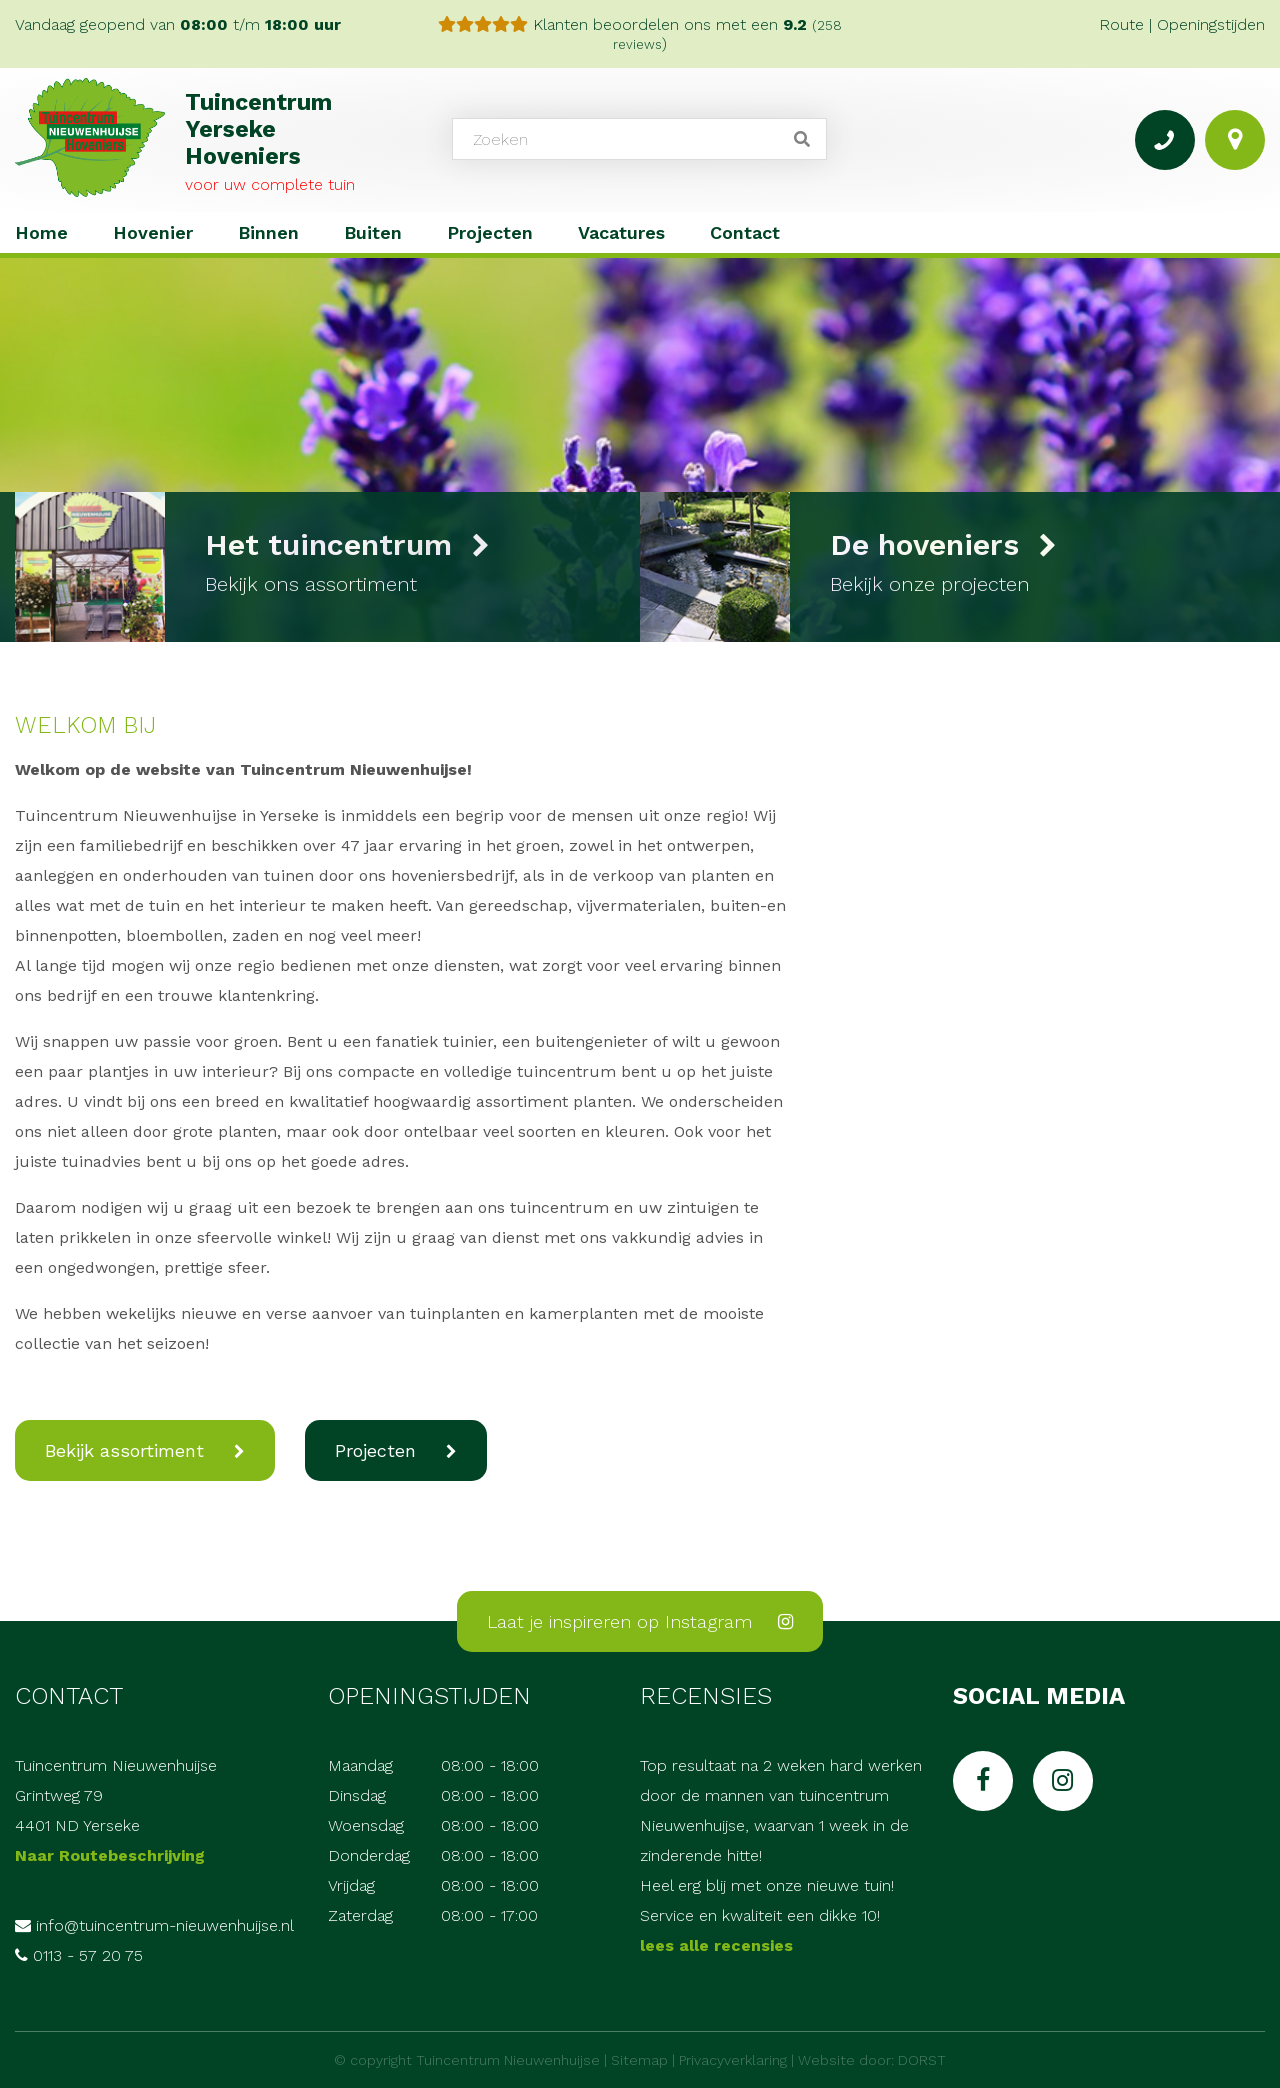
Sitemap (639, 2060)
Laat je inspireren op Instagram (640, 1621)
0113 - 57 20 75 (88, 1955)
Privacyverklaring (733, 2060)
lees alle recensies (716, 1945)
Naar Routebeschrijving (110, 1855)
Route (1121, 24)
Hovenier (153, 232)
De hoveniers (943, 544)
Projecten (490, 232)
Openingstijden (1211, 24)
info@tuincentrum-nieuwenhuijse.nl (165, 1925)
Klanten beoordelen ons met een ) (640, 34)
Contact (745, 232)
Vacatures (621, 232)
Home (41, 232)
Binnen (268, 232)
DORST (922, 2060)
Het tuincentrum (347, 544)
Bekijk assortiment (124, 1450)
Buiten (373, 232)
